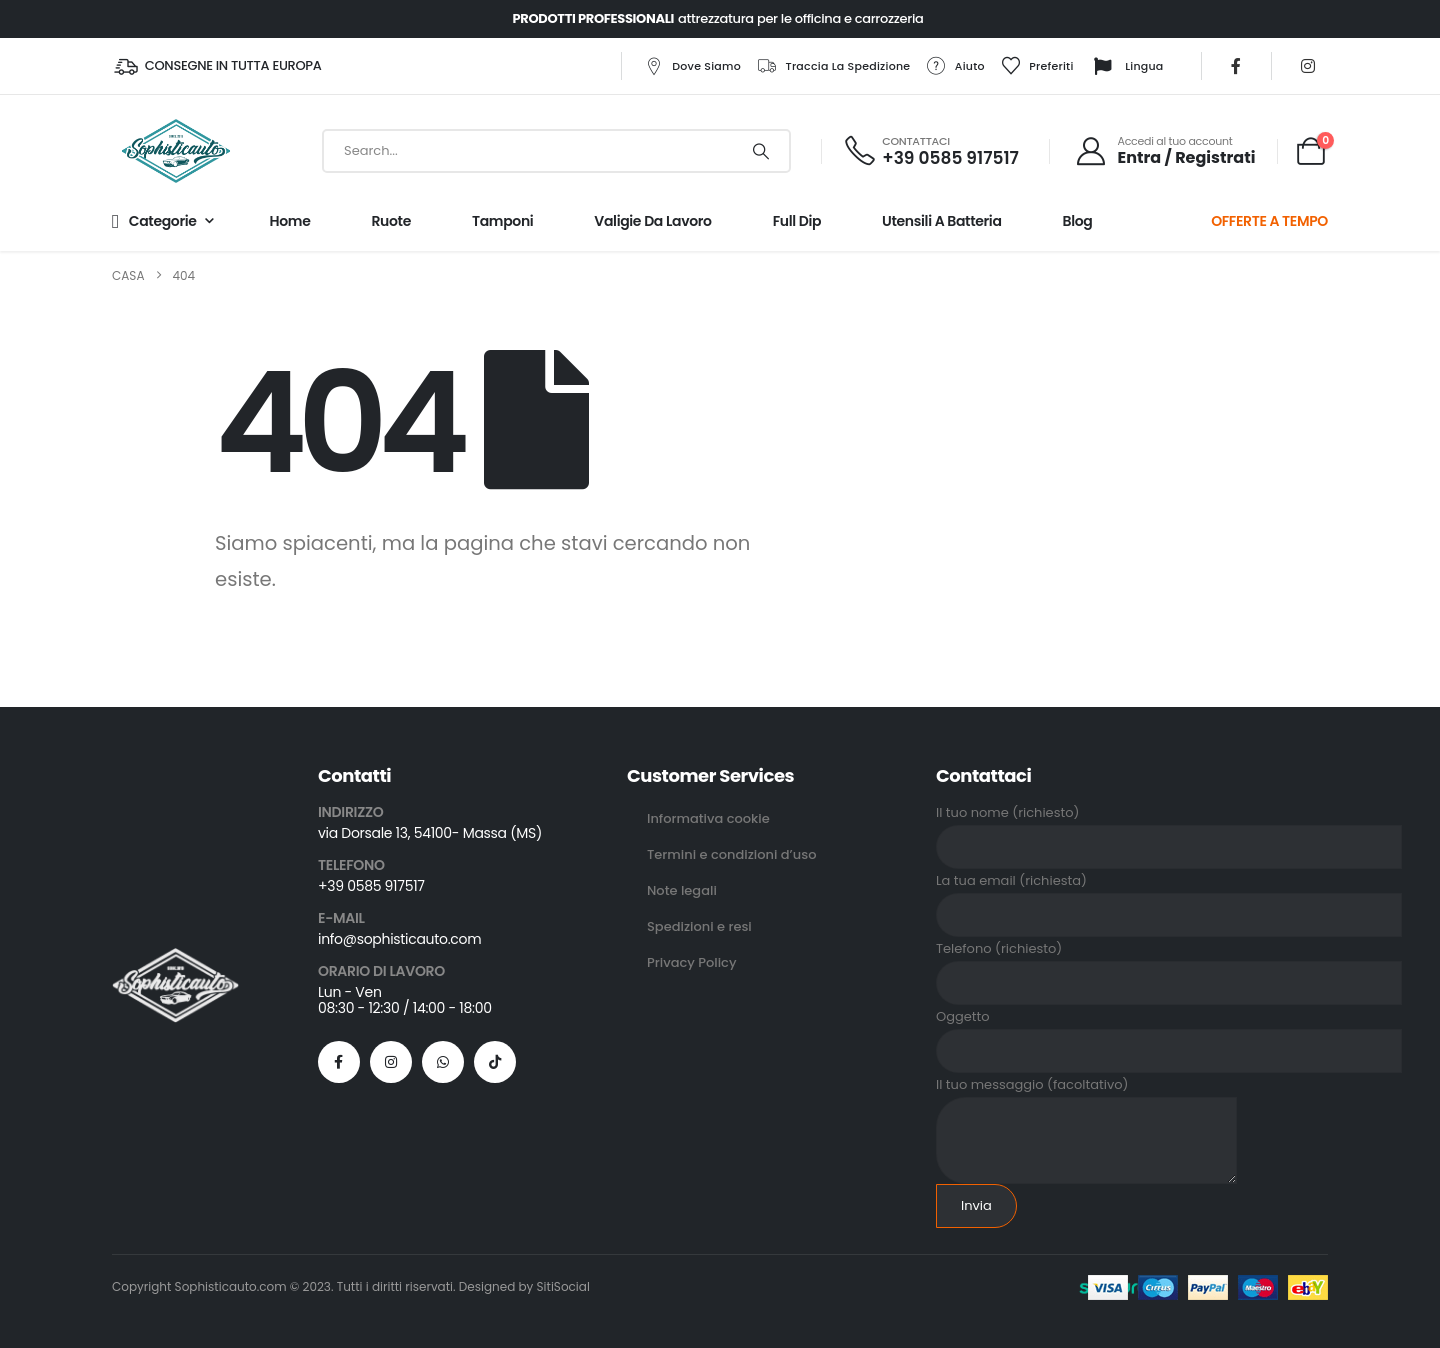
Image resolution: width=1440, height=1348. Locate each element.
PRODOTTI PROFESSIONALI (593, 18)
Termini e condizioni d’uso (731, 854)
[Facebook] (1236, 66)
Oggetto (1169, 1033)
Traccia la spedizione (833, 66)
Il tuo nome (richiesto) (1169, 829)
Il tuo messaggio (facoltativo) (1086, 1112)
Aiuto (955, 66)
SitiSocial (563, 1286)
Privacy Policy (691, 962)
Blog (1078, 221)
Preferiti (1036, 66)
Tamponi (502, 221)
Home (290, 221)
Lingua (1126, 67)
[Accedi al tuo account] (1165, 151)
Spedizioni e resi (699, 926)
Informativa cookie (708, 818)
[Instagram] (1308, 66)
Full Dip (797, 221)
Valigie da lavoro (652, 221)
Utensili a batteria (941, 221)
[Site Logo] (176, 151)
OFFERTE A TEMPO (1269, 221)
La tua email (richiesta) (1169, 897)
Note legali (682, 890)
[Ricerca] (761, 151)
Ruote (390, 221)
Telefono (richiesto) (1169, 965)
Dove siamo (692, 66)
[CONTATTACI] (930, 151)
